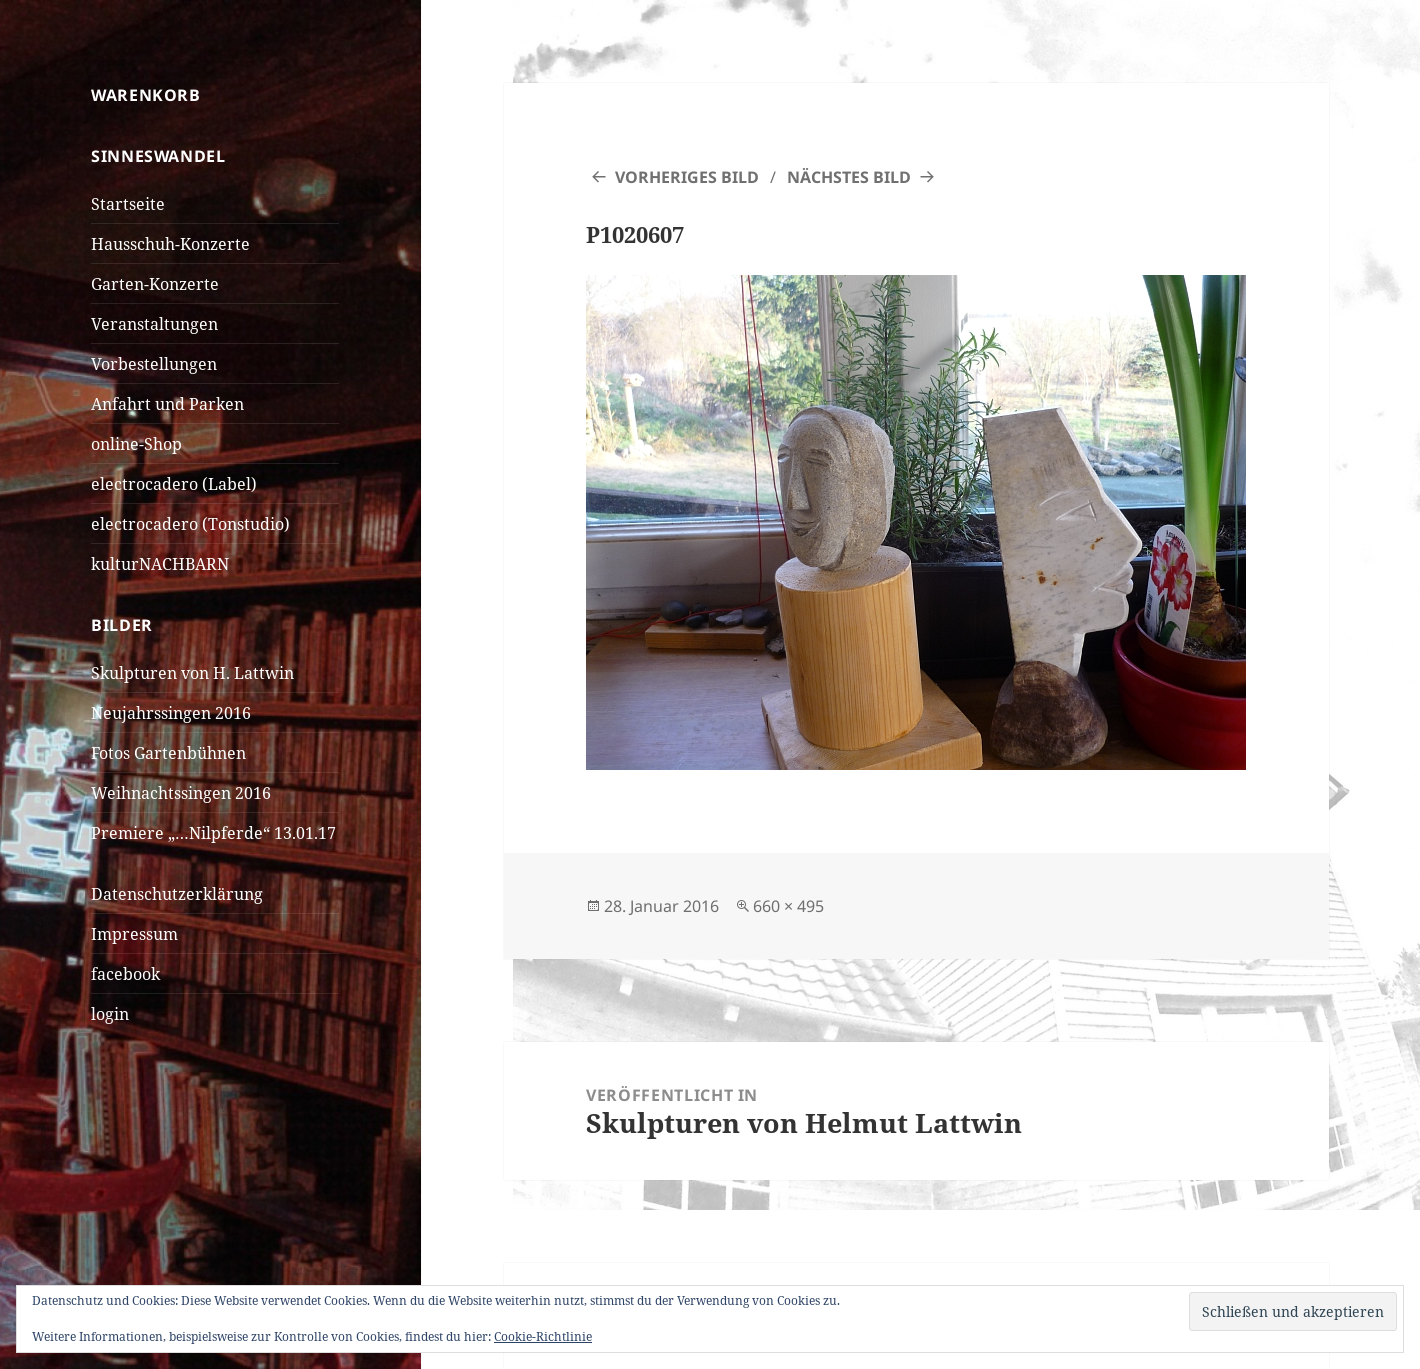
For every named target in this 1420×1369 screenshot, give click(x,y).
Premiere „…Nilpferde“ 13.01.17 (213, 833)
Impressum (134, 934)
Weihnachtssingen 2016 (181, 793)
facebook (125, 974)
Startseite (128, 204)
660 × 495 (788, 906)
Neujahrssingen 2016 (171, 713)
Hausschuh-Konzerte (170, 244)
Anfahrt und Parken (167, 404)
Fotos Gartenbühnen (168, 753)
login (110, 1014)
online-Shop (136, 444)
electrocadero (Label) (174, 484)
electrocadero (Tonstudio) (190, 524)
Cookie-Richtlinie (543, 1336)
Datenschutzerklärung (177, 894)
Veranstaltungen (154, 324)
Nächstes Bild (849, 177)
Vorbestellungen (154, 364)
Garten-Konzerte (155, 284)
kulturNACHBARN (160, 564)
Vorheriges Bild (687, 177)
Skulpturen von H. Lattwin (192, 673)
